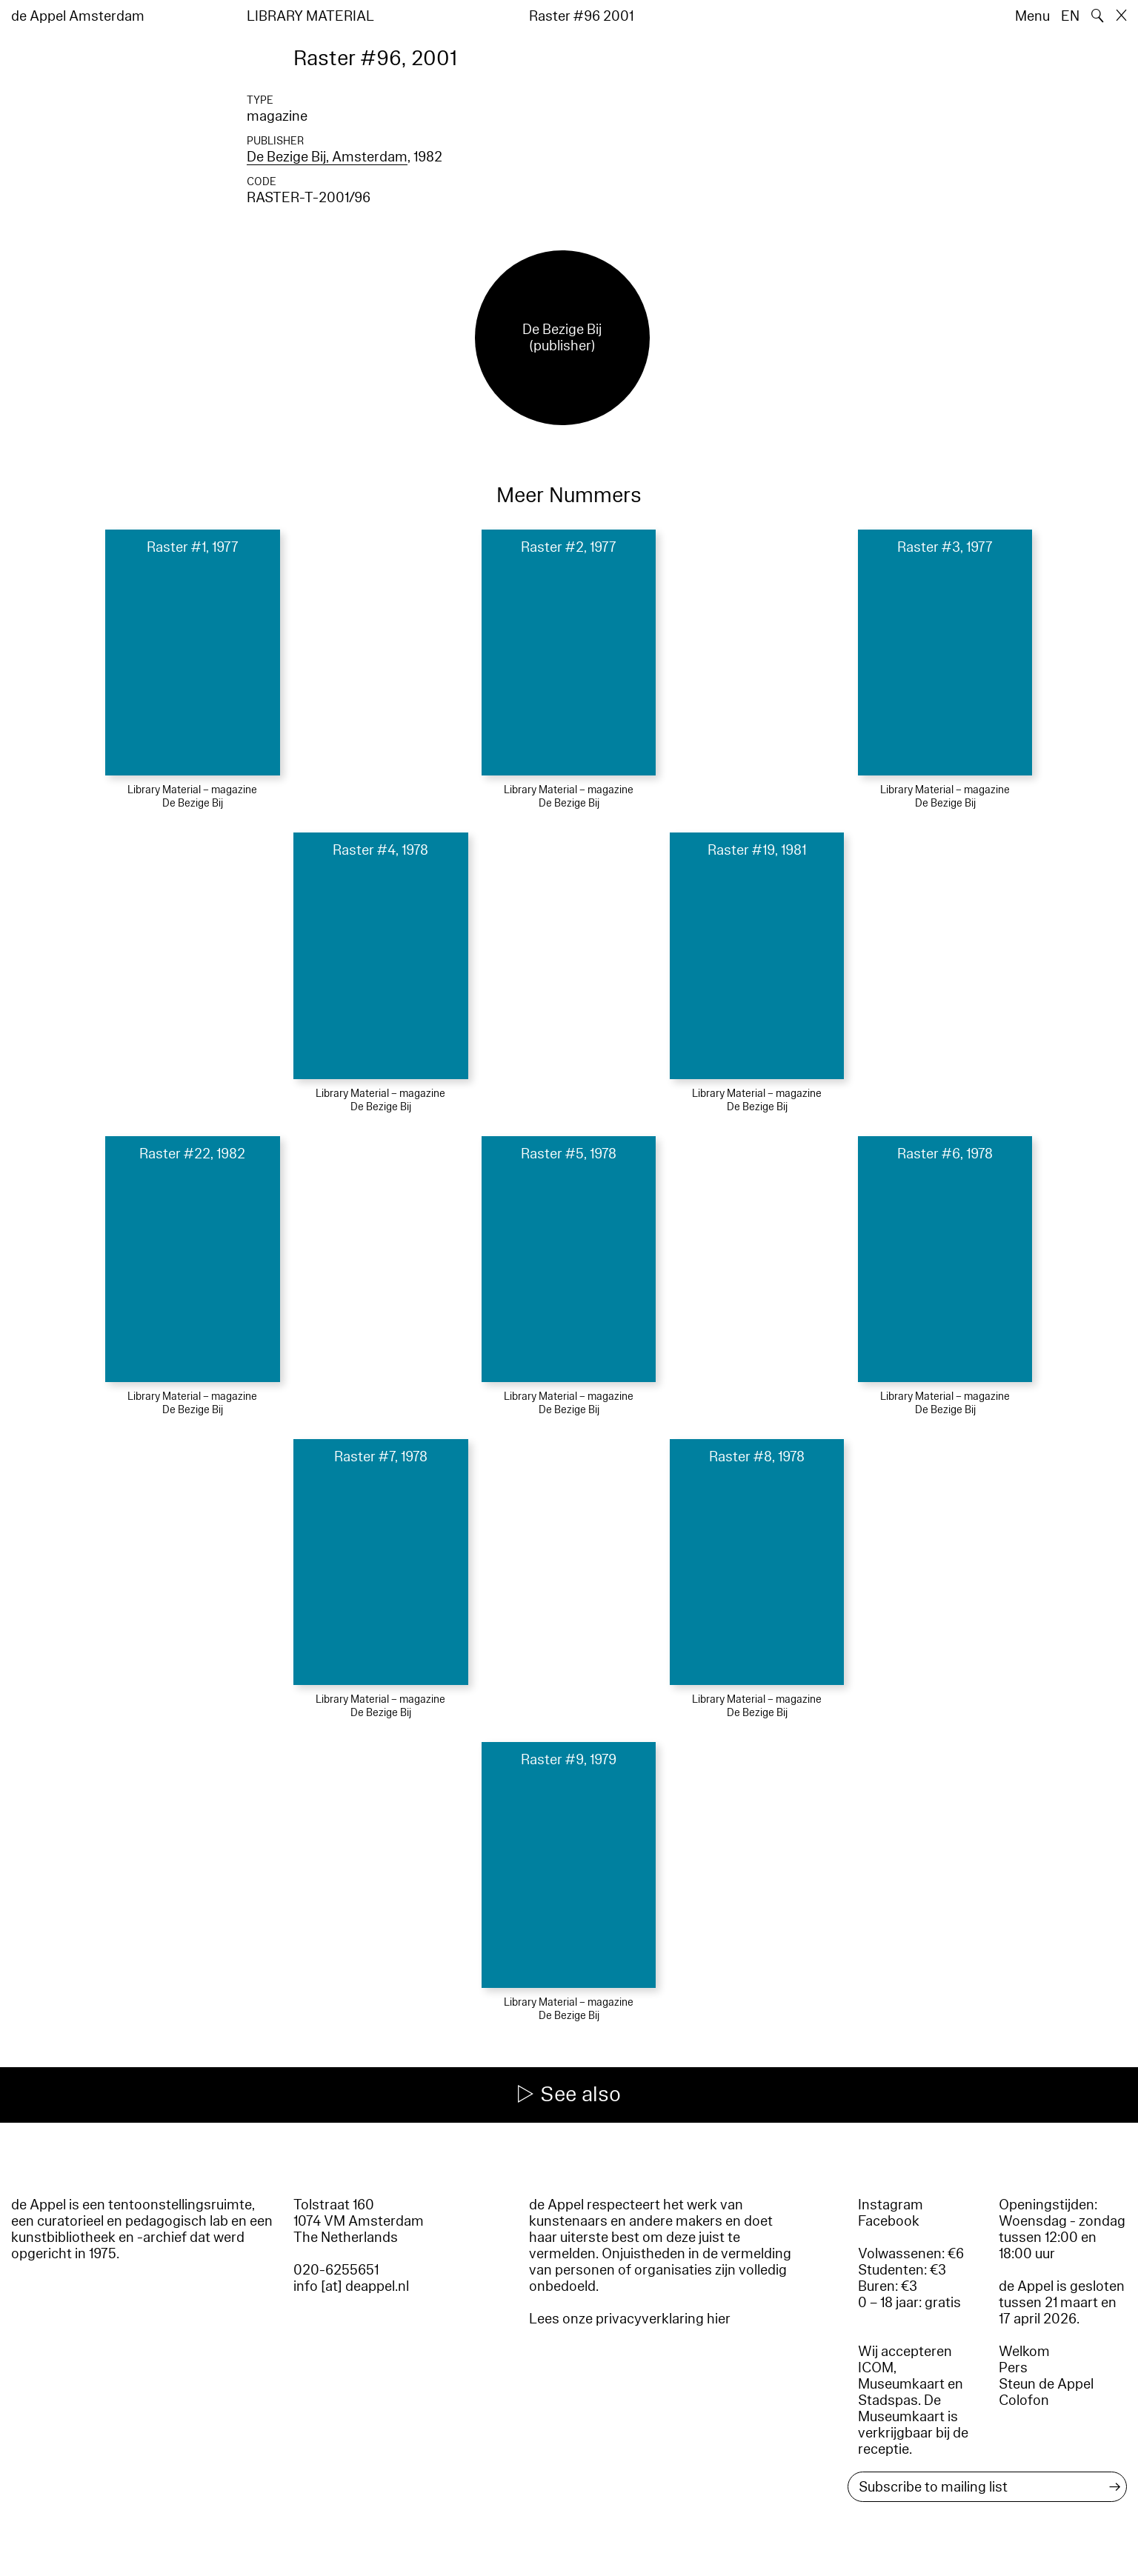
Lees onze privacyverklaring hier (630, 2319)
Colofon (1024, 2400)
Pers (1013, 2368)
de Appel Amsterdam (77, 16)
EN (1070, 16)
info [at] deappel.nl (351, 2286)
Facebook (888, 2221)
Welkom (1024, 2351)
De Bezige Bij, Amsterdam (327, 157)
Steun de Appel (1046, 2384)
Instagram (890, 2205)
